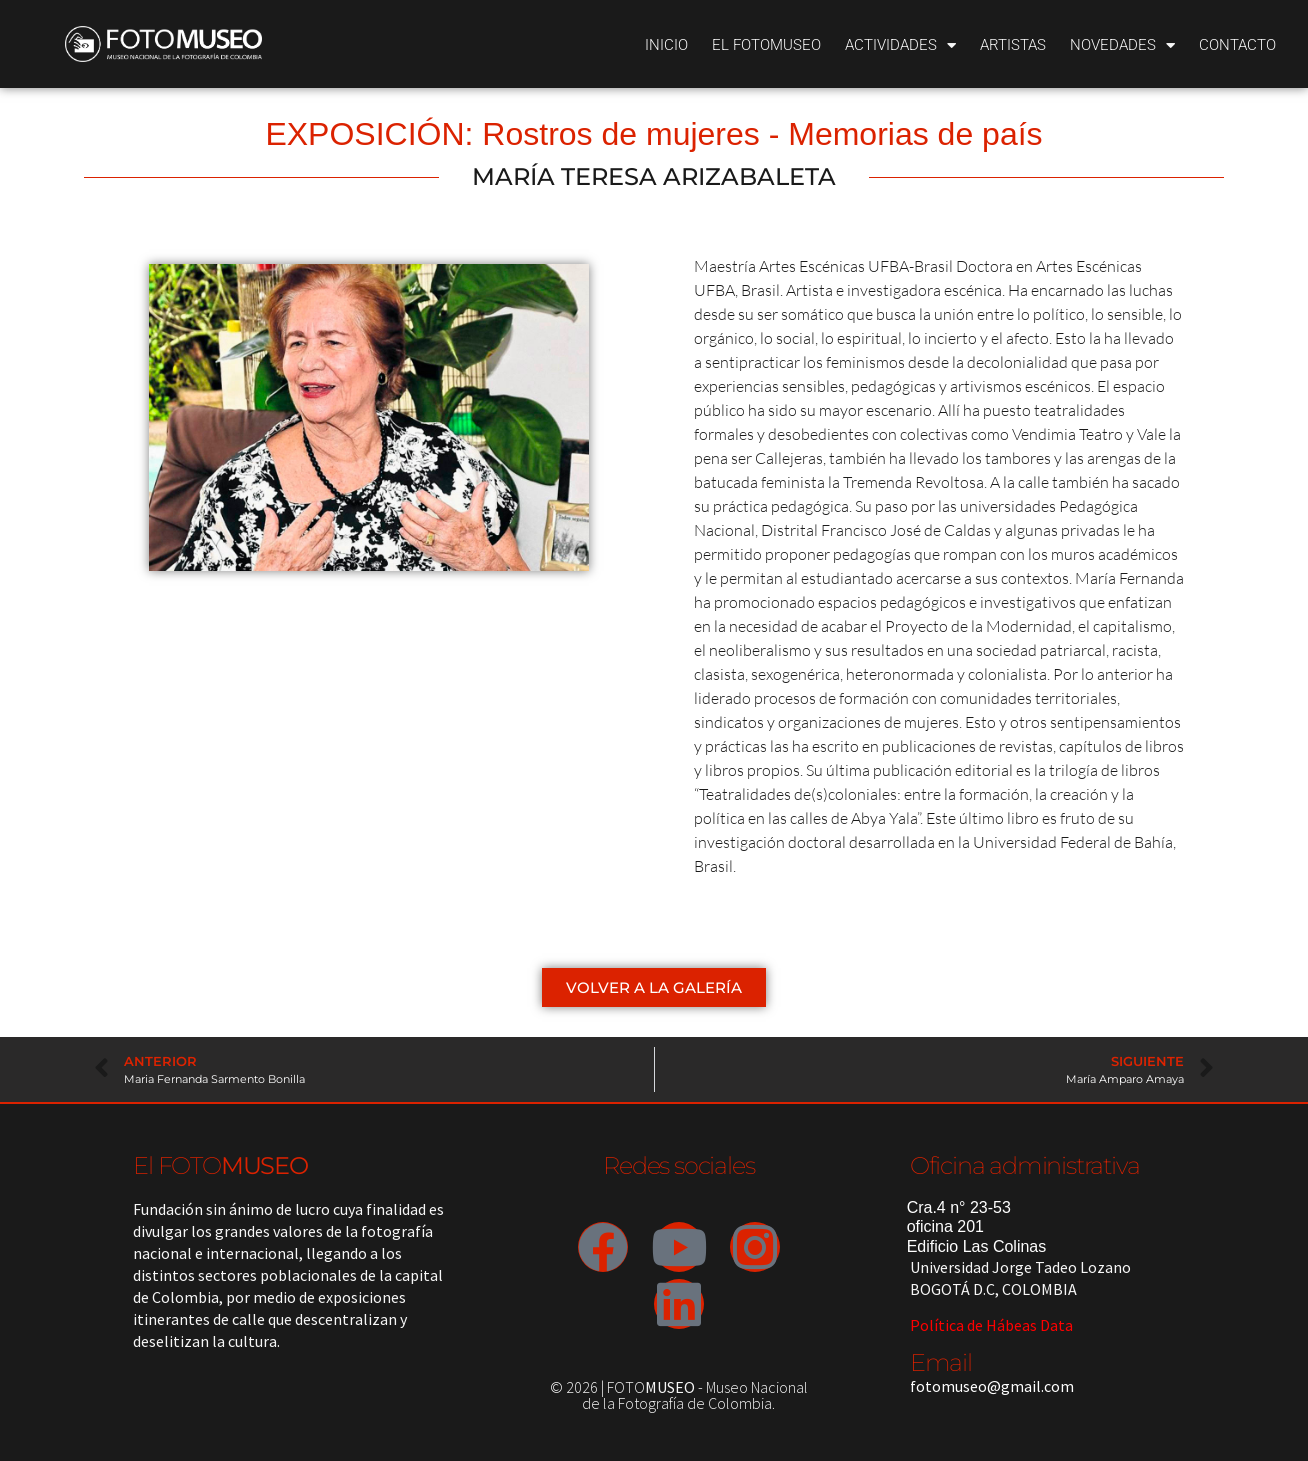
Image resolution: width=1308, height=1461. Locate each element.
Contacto (1237, 45)
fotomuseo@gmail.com (992, 1386)
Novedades (1122, 45)
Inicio (666, 45)
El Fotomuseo (766, 45)
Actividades (900, 45)
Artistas (1013, 45)
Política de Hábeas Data (991, 1325)
